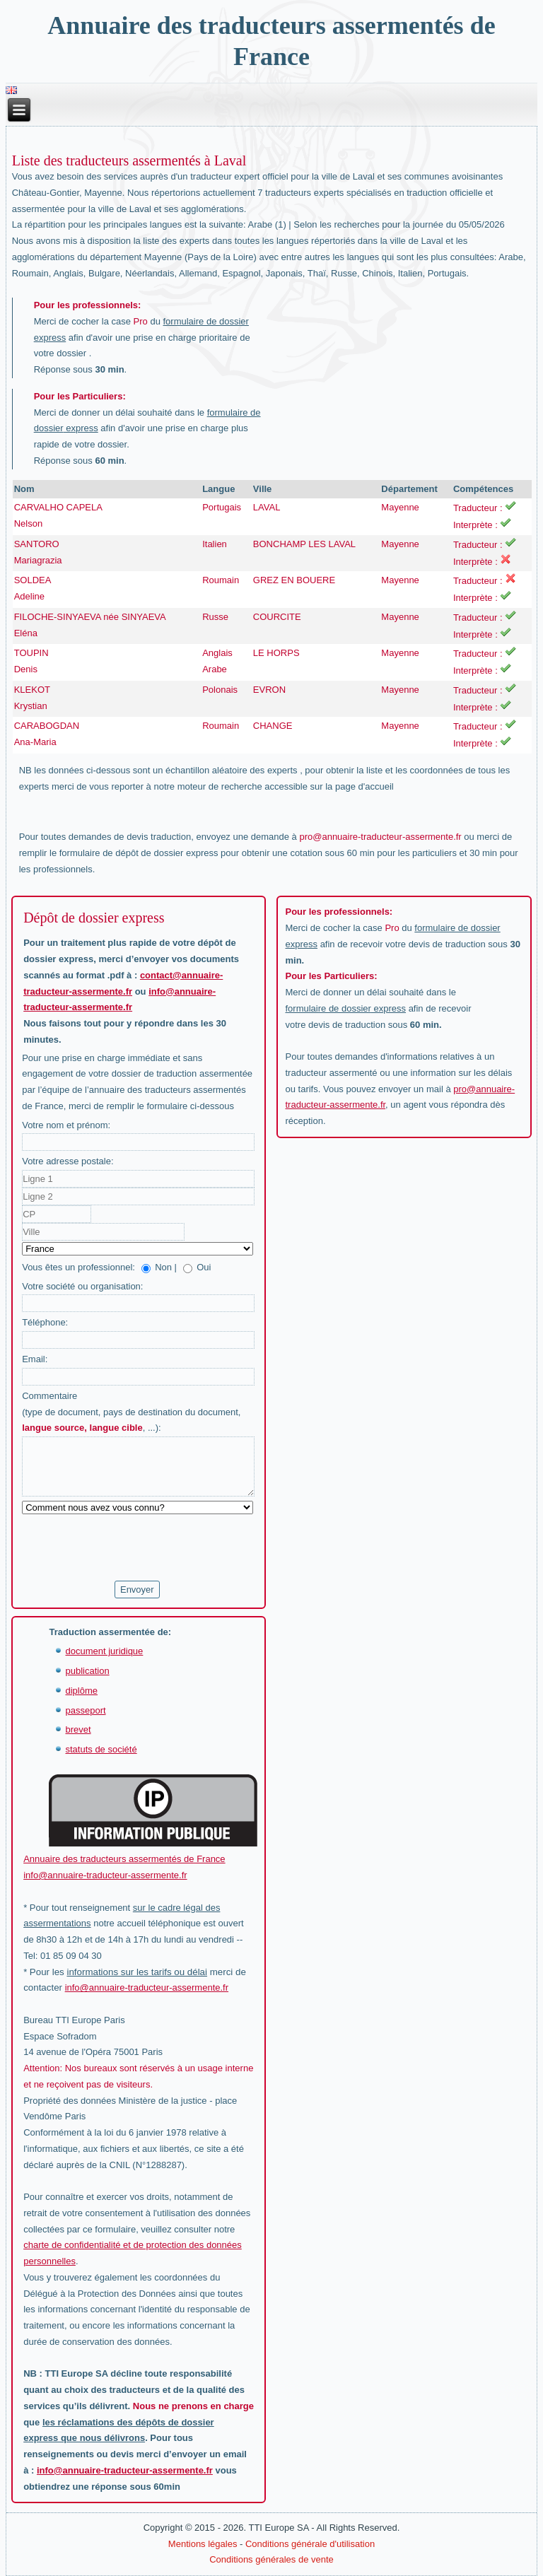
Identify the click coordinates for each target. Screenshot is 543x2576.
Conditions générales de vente (271, 2559)
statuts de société (100, 1749)
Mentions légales (203, 2544)
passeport (85, 1710)
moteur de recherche (219, 786)
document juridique (104, 1651)
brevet (77, 1729)
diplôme (81, 1690)
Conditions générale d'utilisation (310, 2544)
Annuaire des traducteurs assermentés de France (124, 1859)
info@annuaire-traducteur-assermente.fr (105, 1875)
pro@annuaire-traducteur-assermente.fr (380, 836)
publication (87, 1670)
